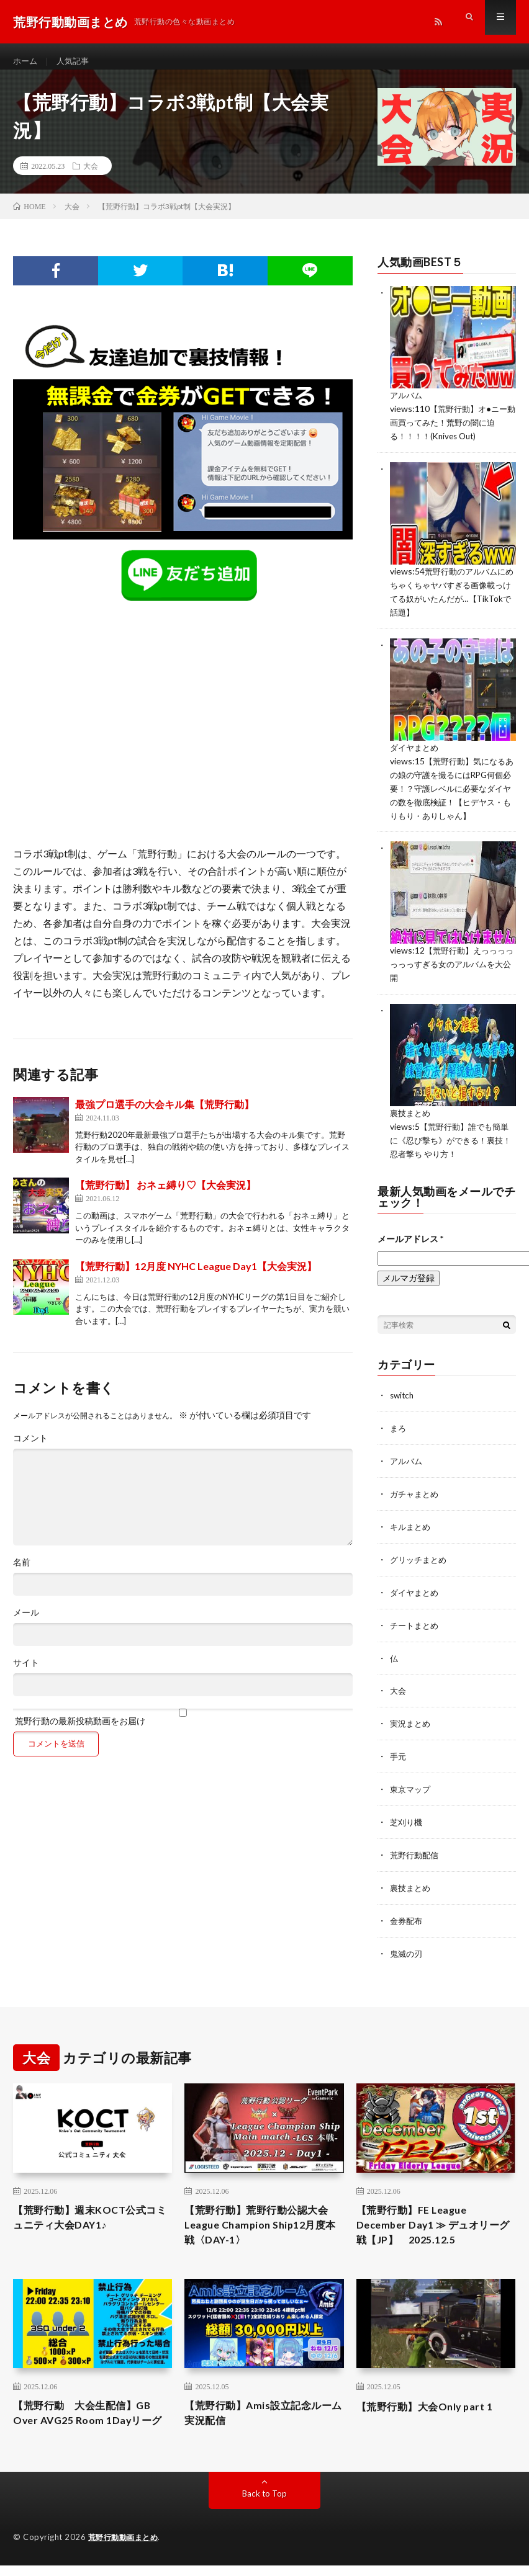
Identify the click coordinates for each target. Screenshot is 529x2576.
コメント (30, 1449)
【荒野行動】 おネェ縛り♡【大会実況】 (165, 1196)
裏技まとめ (411, 1114)
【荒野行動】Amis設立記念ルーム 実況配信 (260, 2407)
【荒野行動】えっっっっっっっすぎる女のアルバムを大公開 (451, 966)
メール (26, 1623)
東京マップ (411, 1781)
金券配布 (407, 1910)
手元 (398, 1748)
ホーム (26, 61)
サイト (26, 1674)
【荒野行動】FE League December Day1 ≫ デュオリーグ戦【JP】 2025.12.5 (435, 2215)
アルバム (407, 406)
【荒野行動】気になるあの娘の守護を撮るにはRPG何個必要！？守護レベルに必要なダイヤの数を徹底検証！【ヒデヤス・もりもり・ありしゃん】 (451, 792)
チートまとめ (416, 1619)
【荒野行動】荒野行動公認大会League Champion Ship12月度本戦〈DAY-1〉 (261, 2215)
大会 (90, 177)
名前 (21, 1573)
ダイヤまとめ (416, 753)
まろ (398, 1426)
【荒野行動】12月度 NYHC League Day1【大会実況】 (196, 1276)
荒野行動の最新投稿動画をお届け (182, 1728)
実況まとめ (411, 1716)
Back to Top (264, 2506)
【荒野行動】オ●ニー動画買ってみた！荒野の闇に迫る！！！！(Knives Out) (451, 432)
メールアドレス (410, 1237)
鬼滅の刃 (407, 1942)
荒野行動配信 (416, 1845)
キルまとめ (411, 1523)
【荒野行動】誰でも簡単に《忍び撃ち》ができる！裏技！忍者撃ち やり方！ (452, 1140)
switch (403, 1394)
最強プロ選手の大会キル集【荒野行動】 (164, 1114)
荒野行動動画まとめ (126, 2550)
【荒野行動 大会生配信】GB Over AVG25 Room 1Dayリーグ (89, 2416)
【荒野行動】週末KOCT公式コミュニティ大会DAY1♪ (87, 2207)
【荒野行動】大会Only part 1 (432, 2399)
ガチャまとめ (416, 1490)
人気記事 (75, 61)
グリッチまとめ (420, 1555)
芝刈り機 (407, 1813)
